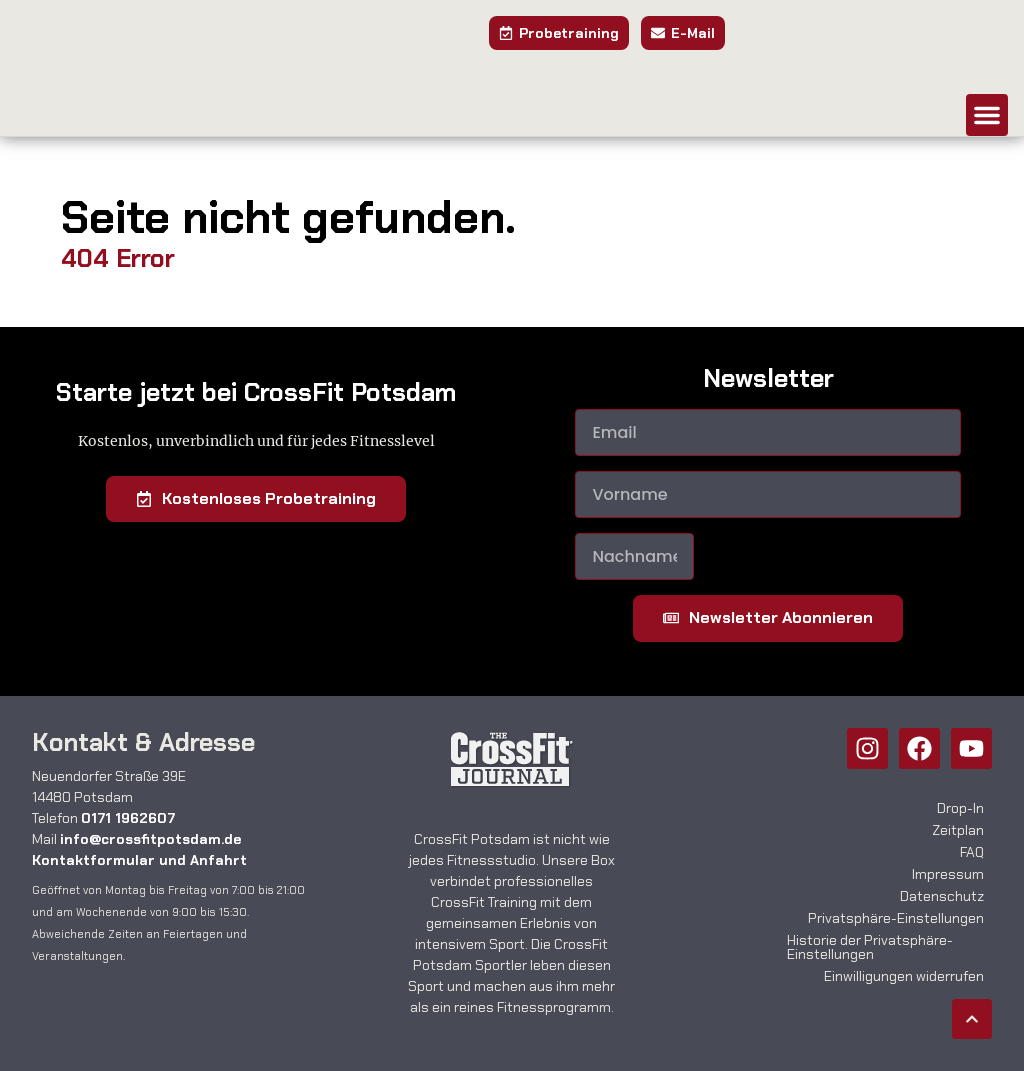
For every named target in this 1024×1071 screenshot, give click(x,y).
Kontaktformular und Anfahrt (139, 860)
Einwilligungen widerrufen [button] (904, 976)
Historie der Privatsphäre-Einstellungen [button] (870, 947)
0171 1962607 (128, 818)
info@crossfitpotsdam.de (150, 839)
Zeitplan (958, 830)
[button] (987, 115)
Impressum (948, 874)
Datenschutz (942, 896)
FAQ (972, 852)
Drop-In (960, 808)
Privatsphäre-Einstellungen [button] (896, 918)
